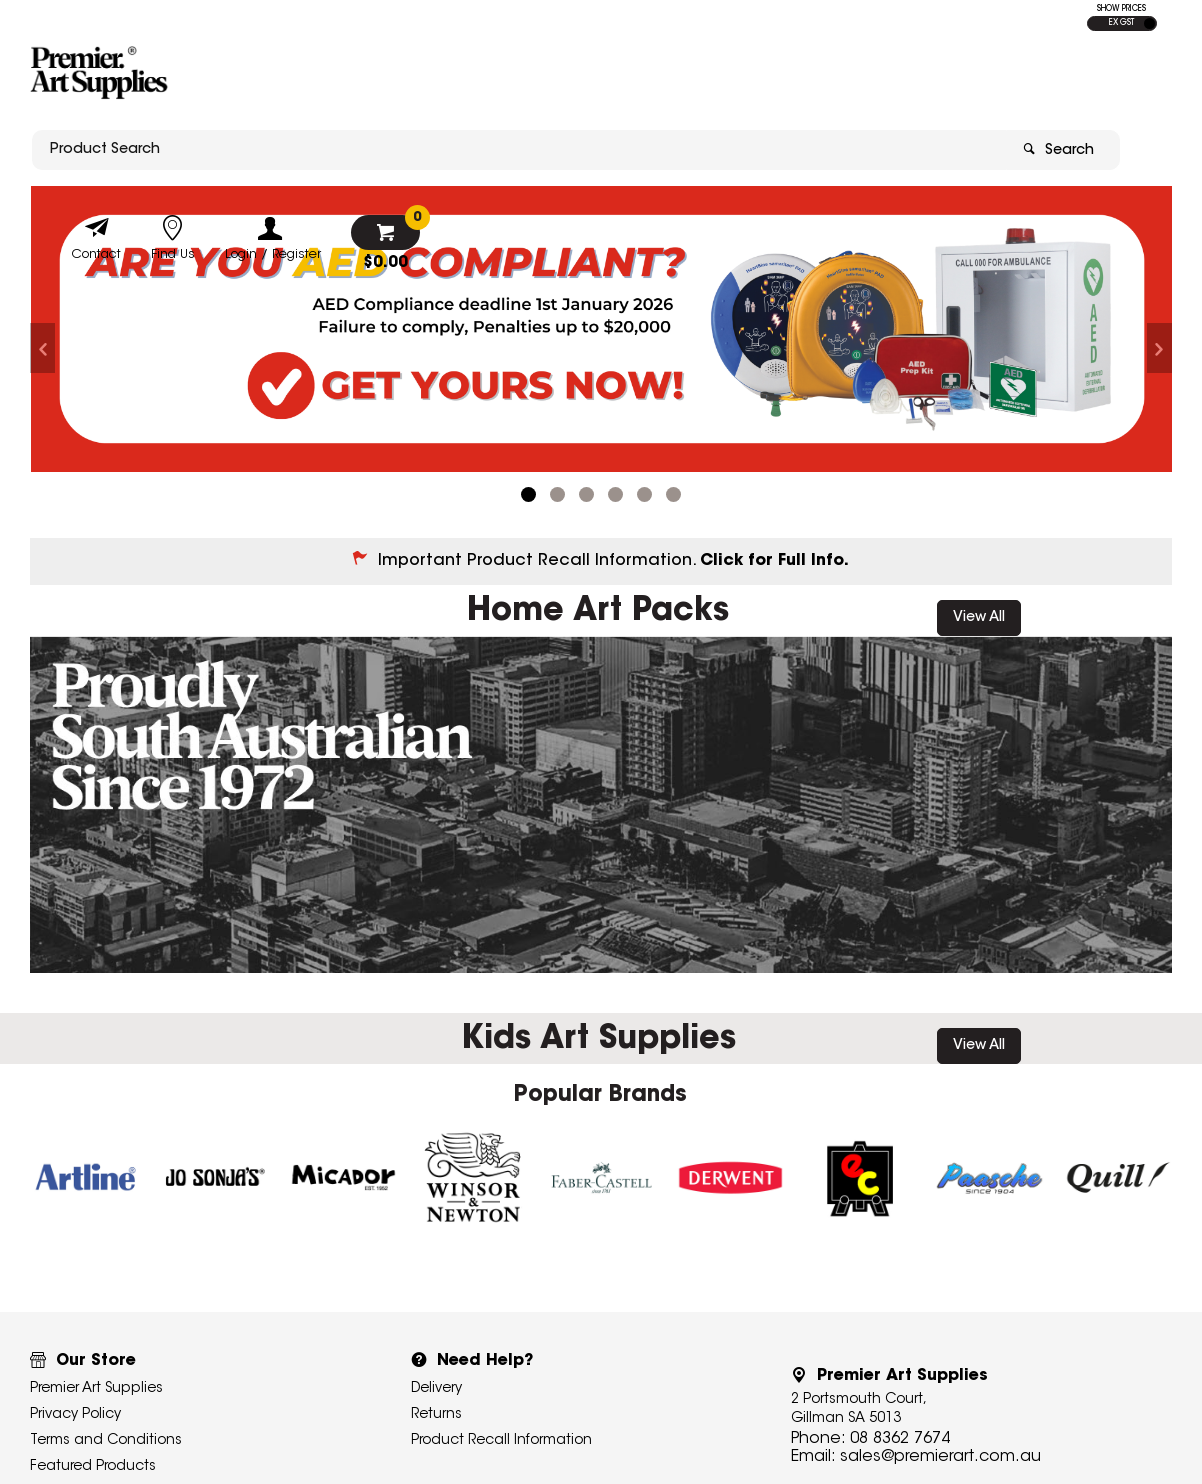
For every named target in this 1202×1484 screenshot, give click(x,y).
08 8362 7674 (900, 1439)
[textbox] (484, 77)
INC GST (1149, 23)
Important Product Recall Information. (613, 561)
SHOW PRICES (1121, 9)
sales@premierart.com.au (940, 1457)
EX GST (1121, 23)
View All (979, 618)
